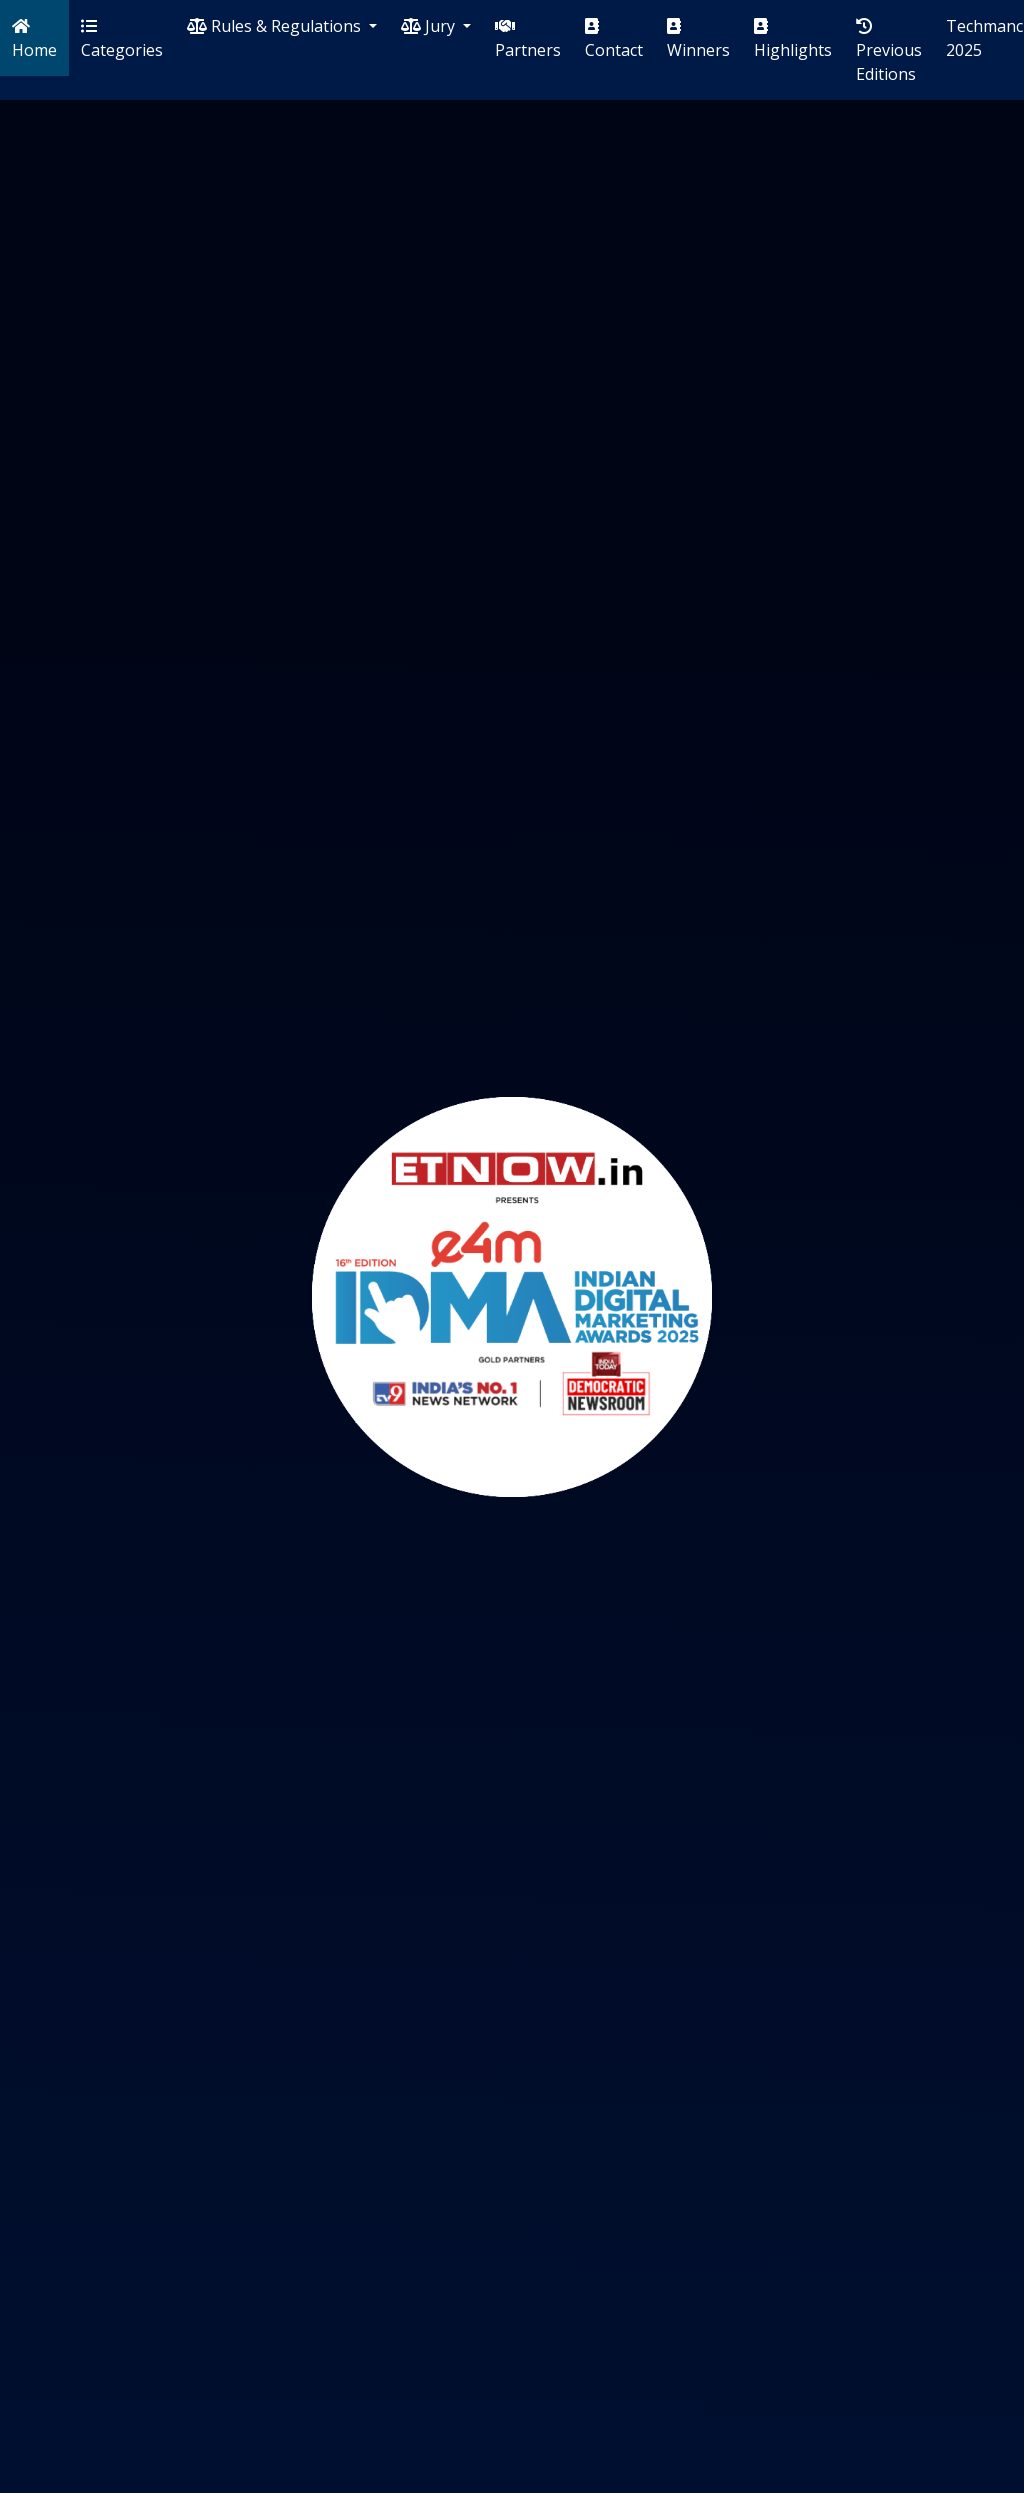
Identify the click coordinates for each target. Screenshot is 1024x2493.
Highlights (793, 39)
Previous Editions (889, 51)
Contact (614, 39)
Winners (698, 39)
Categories (122, 39)
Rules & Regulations (276, 26)
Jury (430, 26)
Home (34, 39)
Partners (528, 39)
